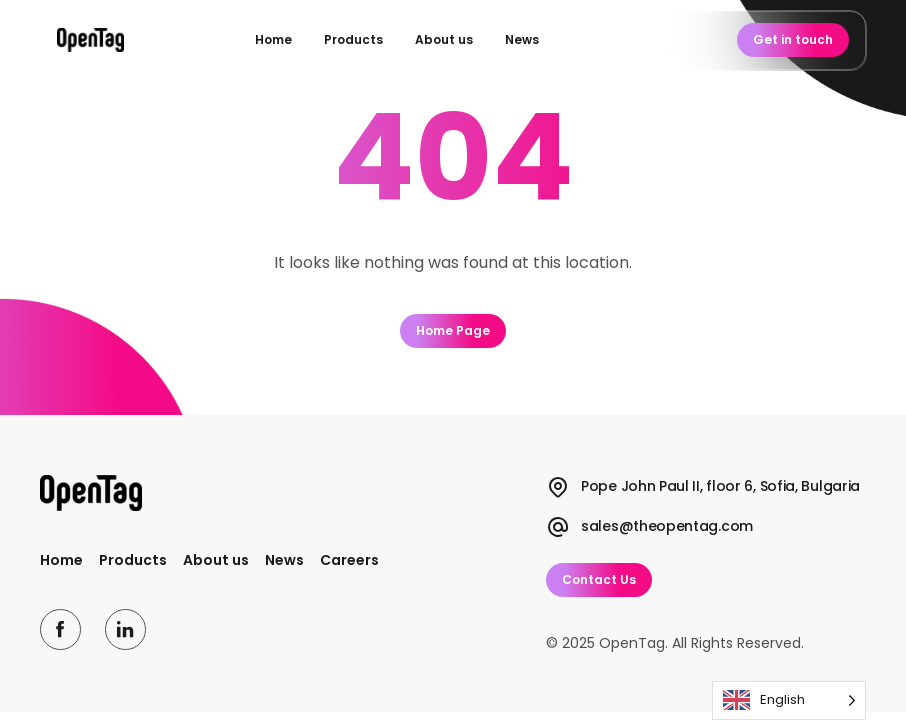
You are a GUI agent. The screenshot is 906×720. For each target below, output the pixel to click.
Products (353, 39)
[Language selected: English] (789, 700)
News (522, 39)
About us (444, 39)
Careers (349, 560)
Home (273, 39)
